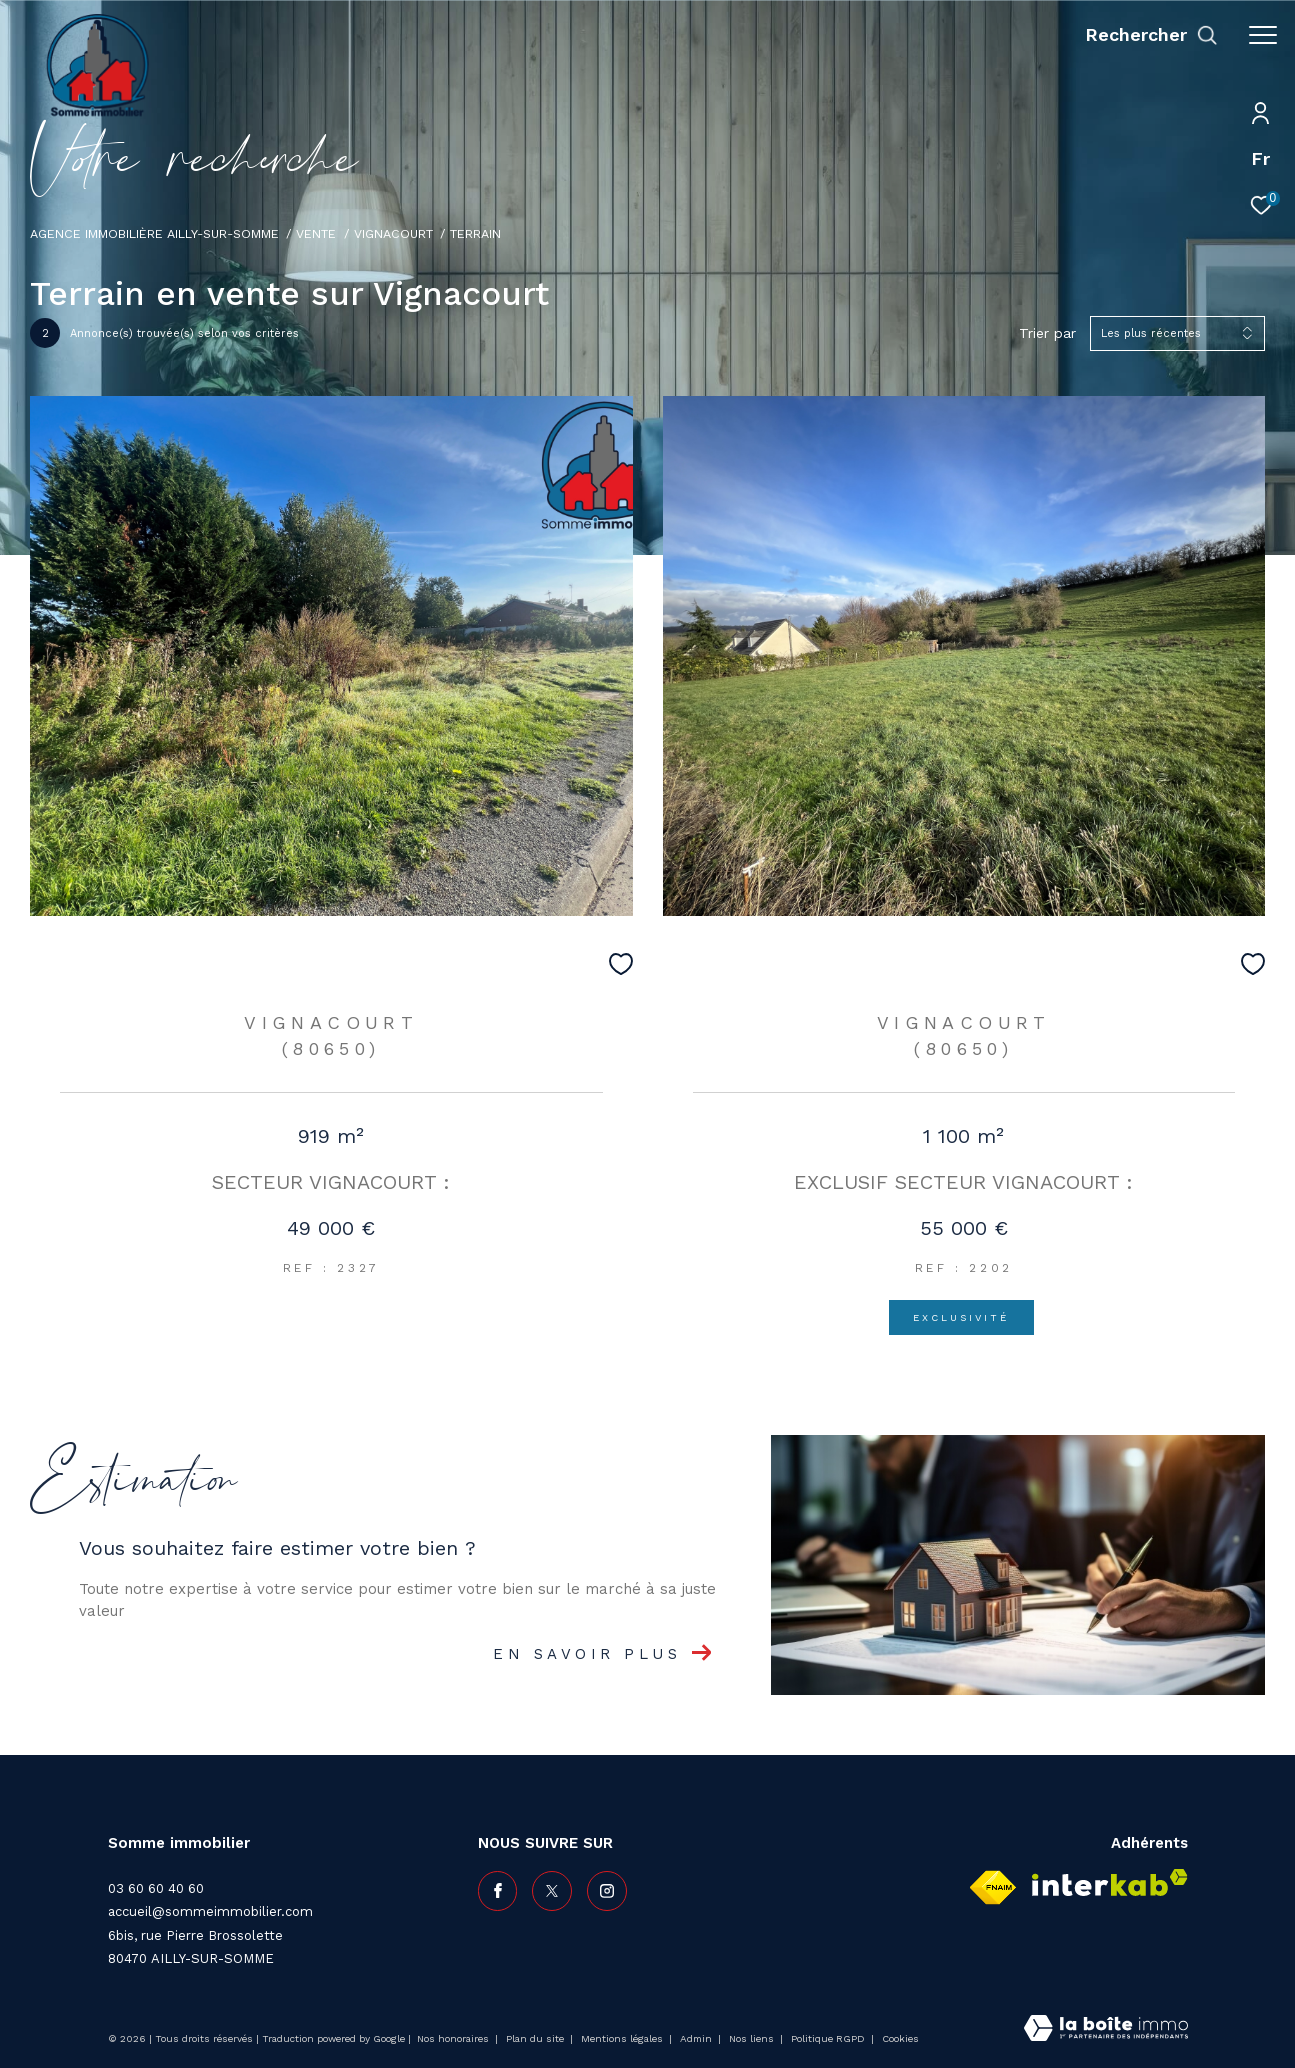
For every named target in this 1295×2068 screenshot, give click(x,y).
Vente (316, 233)
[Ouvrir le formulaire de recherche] (1151, 35)
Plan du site (536, 2038)
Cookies (900, 2038)
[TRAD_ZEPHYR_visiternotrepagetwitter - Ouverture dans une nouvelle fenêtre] (552, 1891)
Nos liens (753, 2038)
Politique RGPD (828, 2038)
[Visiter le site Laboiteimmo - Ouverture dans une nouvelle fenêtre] (1106, 2030)
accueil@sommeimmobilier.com (210, 1911)
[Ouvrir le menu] (1263, 35)
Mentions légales (623, 2038)
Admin (697, 2038)
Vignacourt (393, 233)
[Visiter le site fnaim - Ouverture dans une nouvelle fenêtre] (993, 1887)
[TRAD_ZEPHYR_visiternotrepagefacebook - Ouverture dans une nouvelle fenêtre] (498, 1891)
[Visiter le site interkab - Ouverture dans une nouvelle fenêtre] (1110, 1882)
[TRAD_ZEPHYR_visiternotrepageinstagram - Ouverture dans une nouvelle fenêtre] (607, 1891)
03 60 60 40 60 (156, 1888)
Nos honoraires (454, 2038)
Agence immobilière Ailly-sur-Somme (154, 233)
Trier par (1047, 333)
